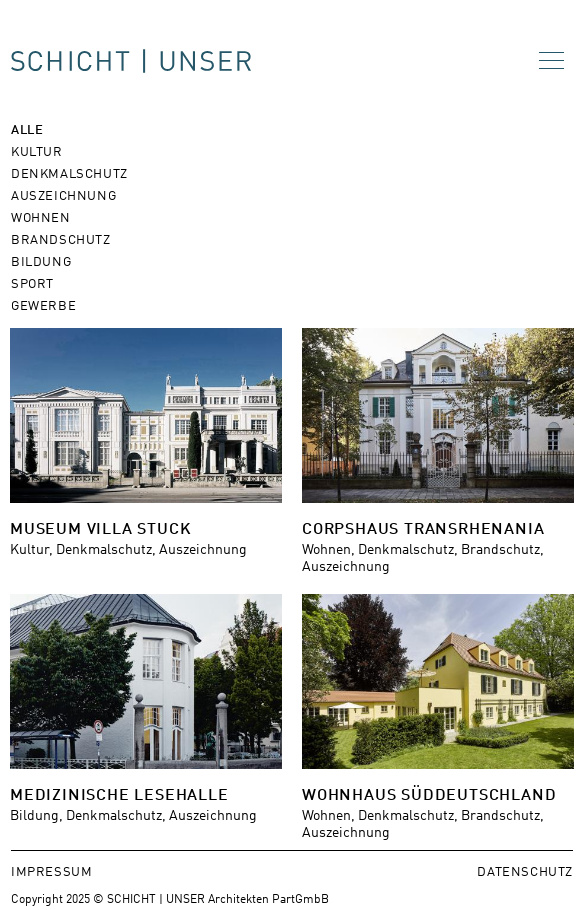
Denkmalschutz (69, 172)
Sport (32, 282)
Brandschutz (61, 238)
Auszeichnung (63, 194)
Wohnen (41, 216)
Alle (27, 128)
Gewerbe (43, 304)
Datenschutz (525, 870)
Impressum (51, 870)
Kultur (37, 150)
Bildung (41, 260)
